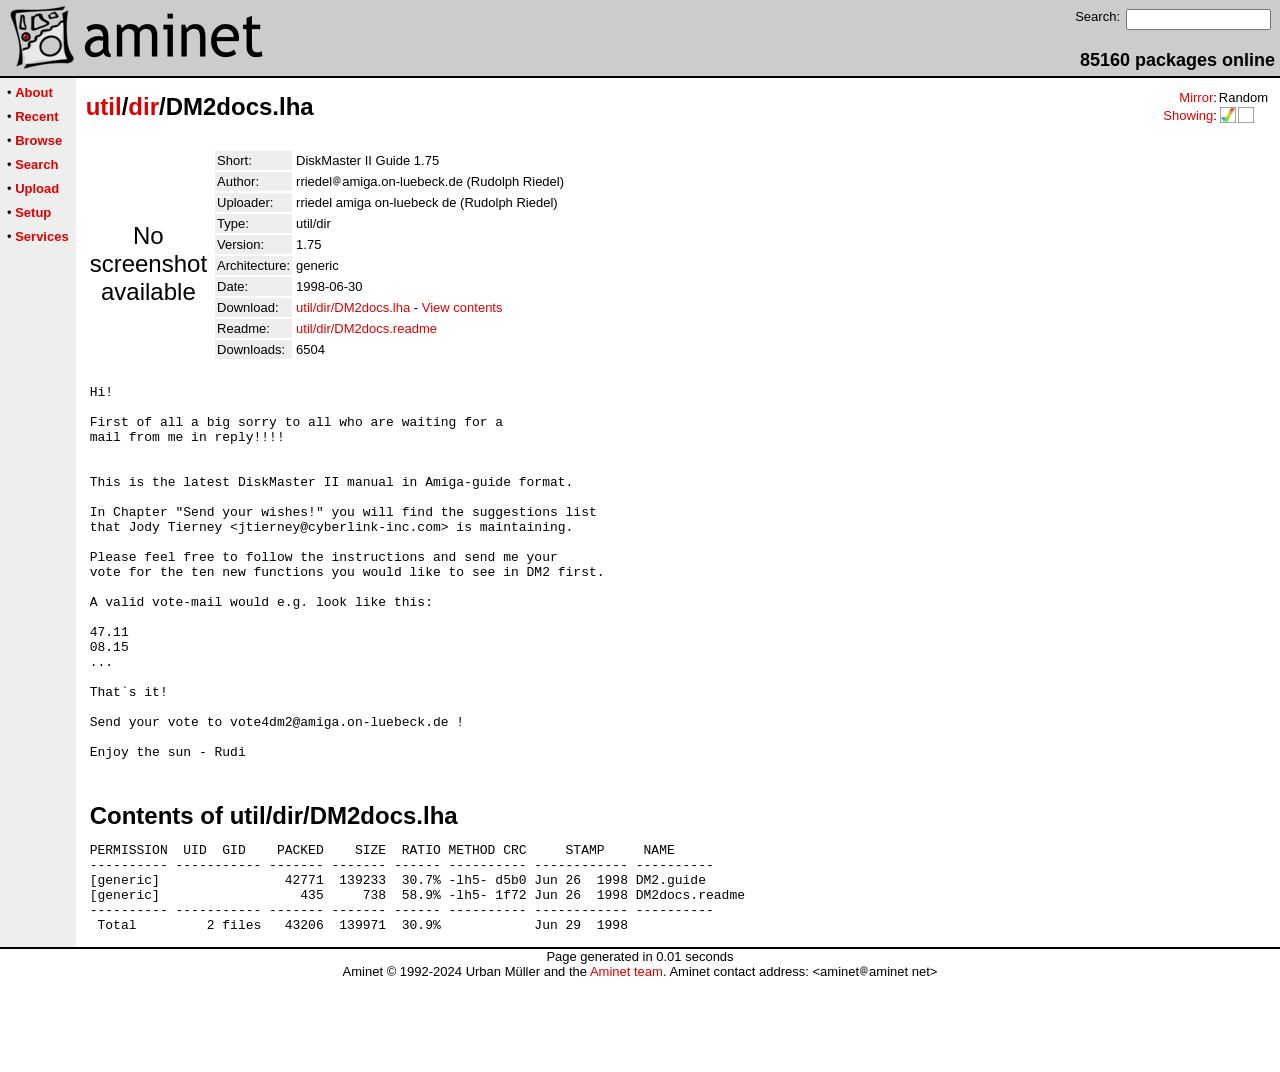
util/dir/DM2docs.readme (366, 328)
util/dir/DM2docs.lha (353, 307)
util (104, 106)
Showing (1188, 115)
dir (143, 106)
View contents (462, 307)
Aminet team (626, 1064)
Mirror (1196, 97)
